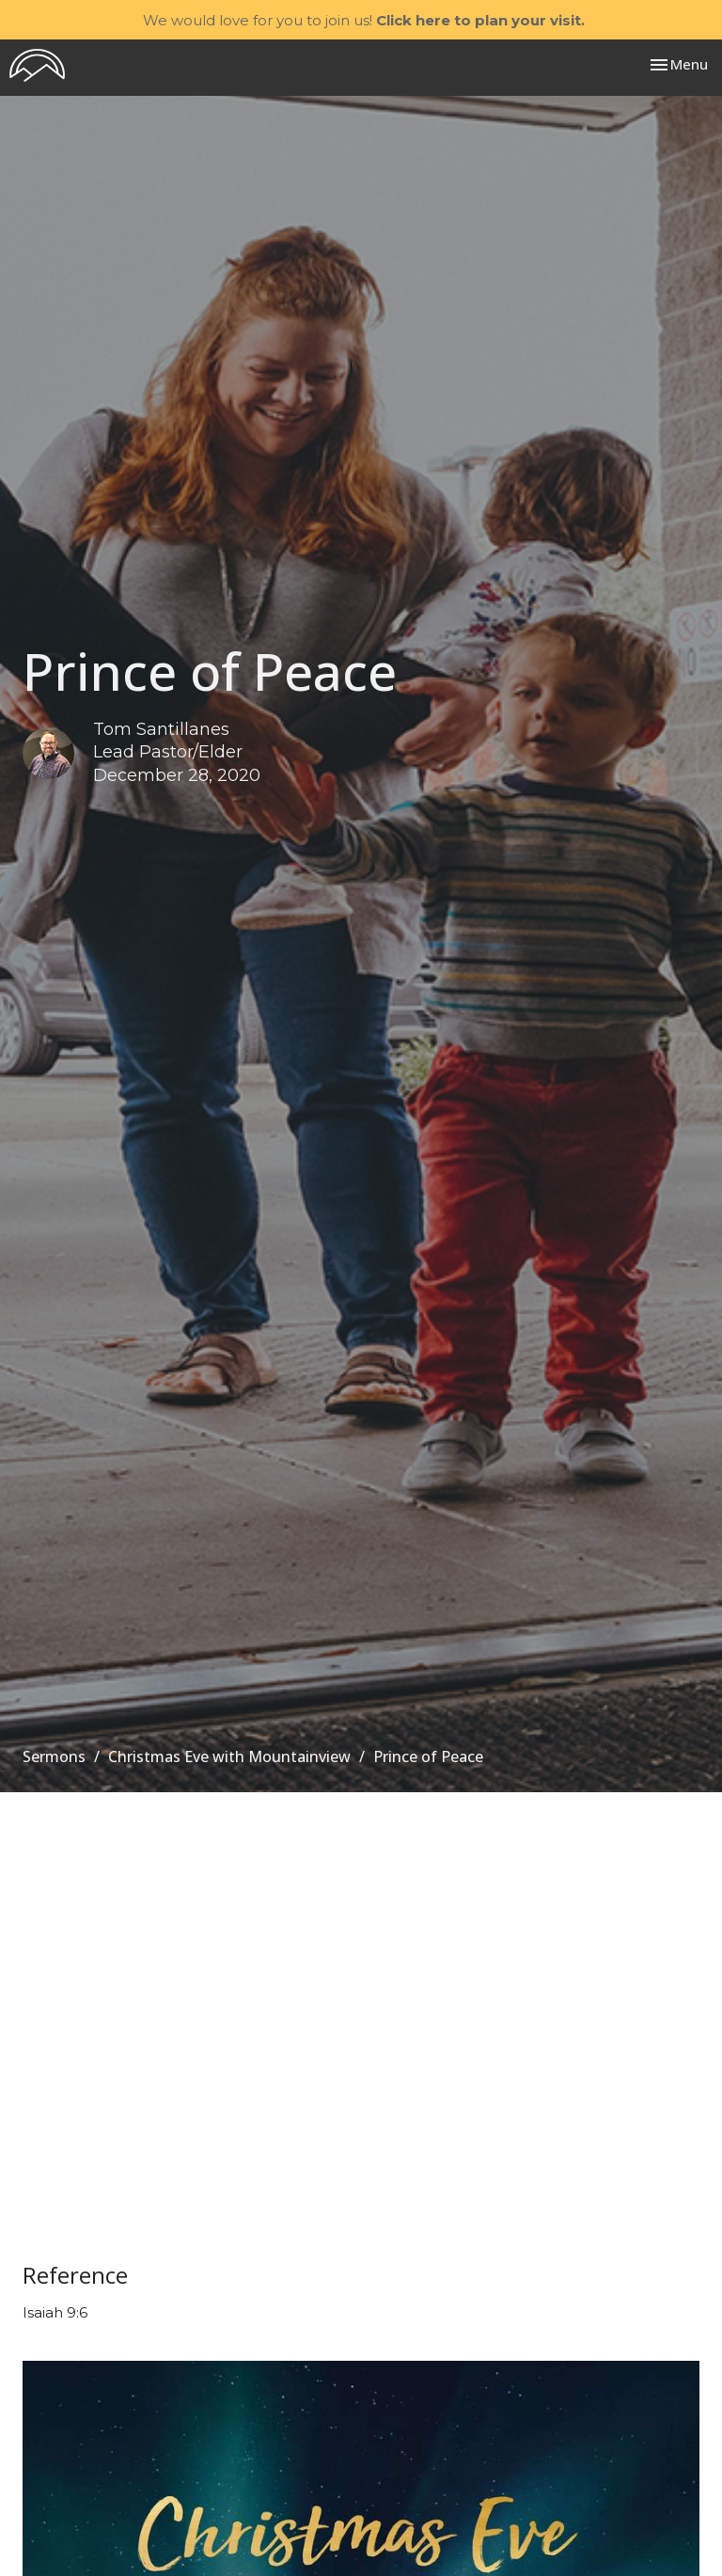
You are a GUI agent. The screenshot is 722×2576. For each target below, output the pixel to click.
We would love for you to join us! (364, 20)
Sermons (54, 1756)
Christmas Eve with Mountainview (229, 1756)
